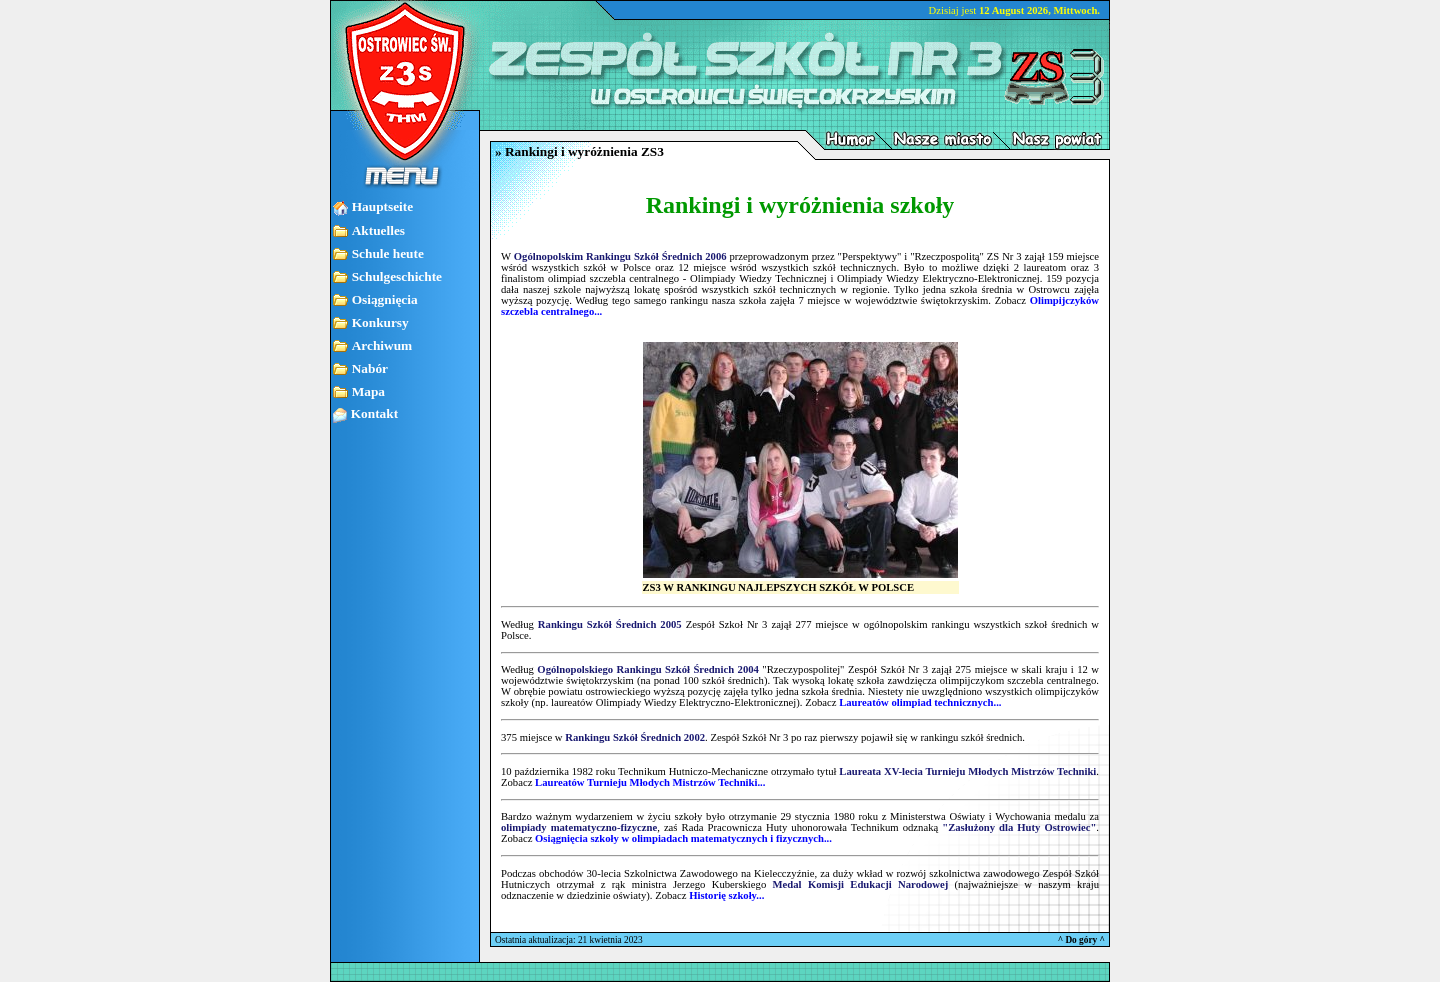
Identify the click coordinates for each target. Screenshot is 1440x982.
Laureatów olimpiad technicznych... (920, 702)
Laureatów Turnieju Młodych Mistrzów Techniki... (650, 782)
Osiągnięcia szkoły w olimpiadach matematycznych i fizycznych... (683, 838)
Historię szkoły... (726, 895)
